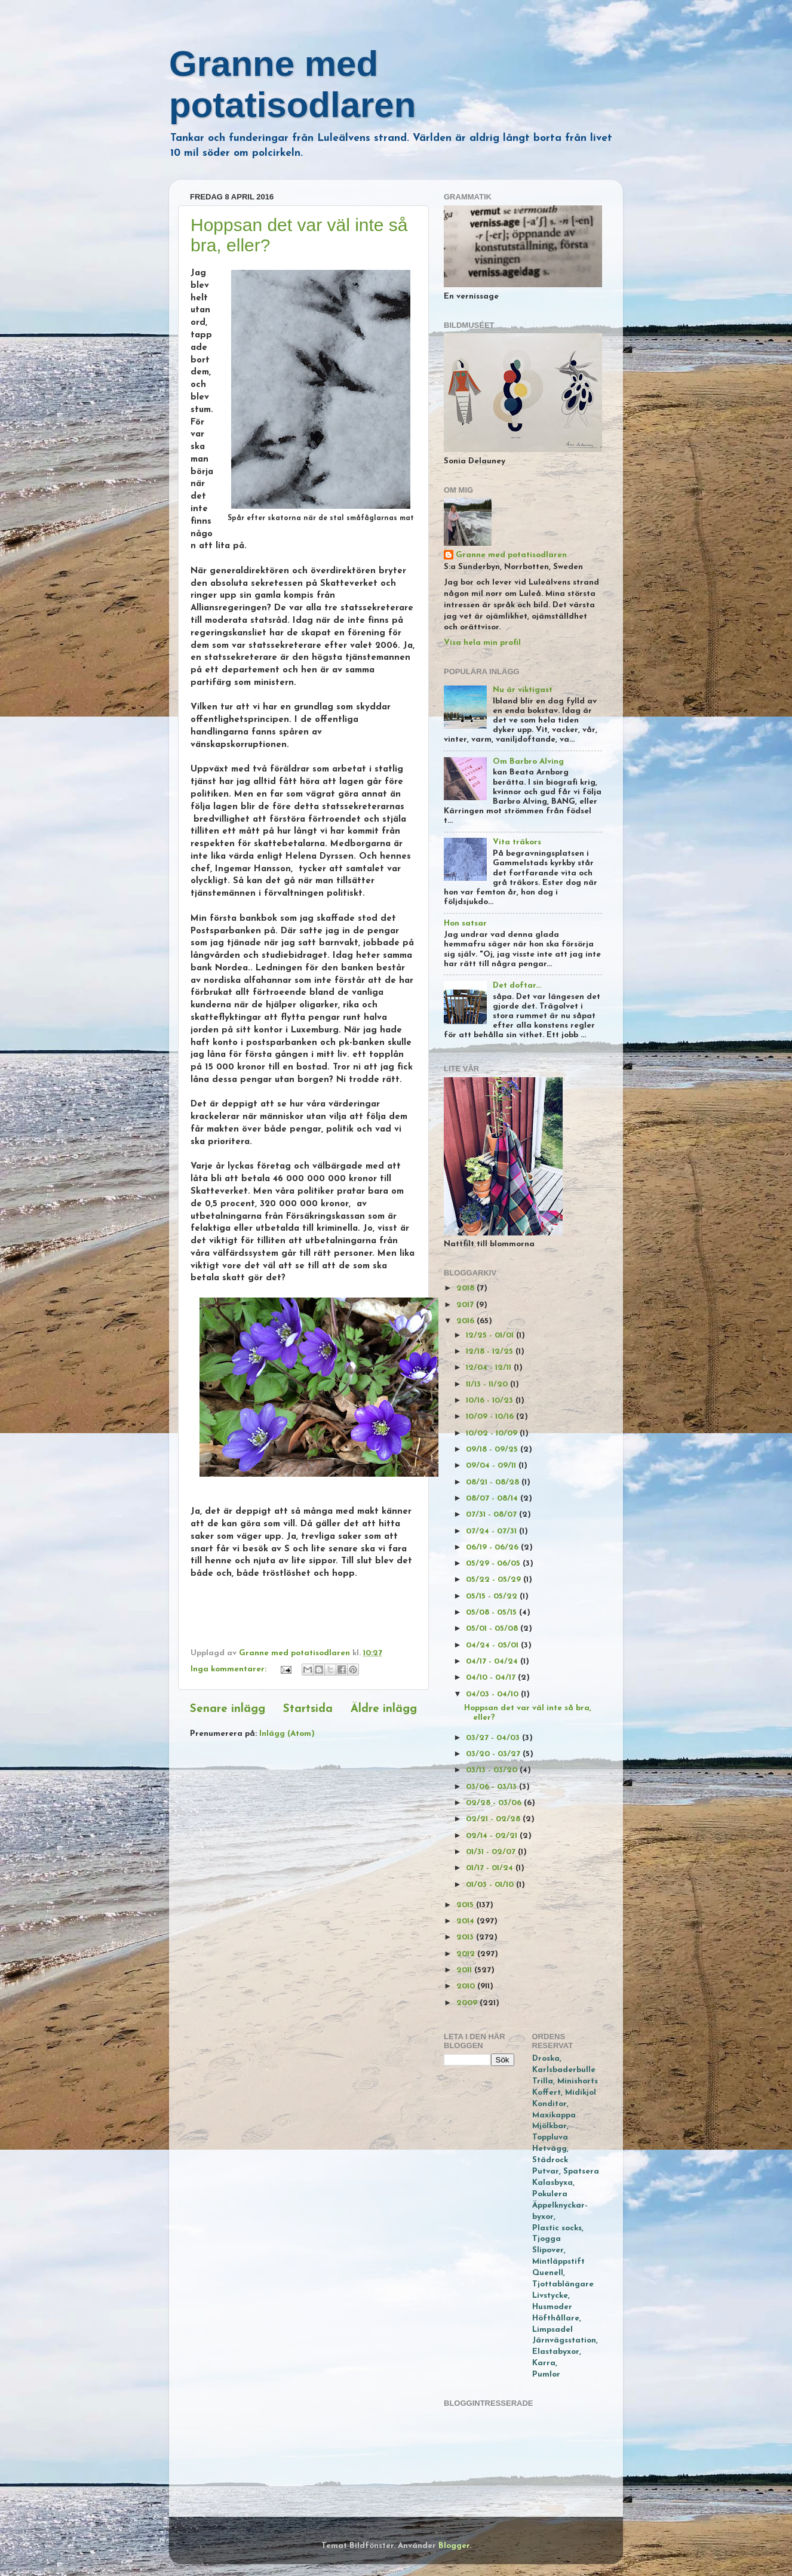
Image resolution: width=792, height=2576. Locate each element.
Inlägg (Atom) (287, 1734)
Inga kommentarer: (230, 1669)
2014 (466, 1921)
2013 (466, 1937)
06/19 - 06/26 (493, 1547)
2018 (466, 1288)
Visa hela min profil (482, 643)
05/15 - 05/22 (493, 1596)
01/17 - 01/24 (490, 1868)
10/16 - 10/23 (490, 1400)
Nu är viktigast (522, 690)
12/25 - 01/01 (491, 1335)
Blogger (453, 2546)
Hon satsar (465, 923)
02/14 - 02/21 (493, 1836)
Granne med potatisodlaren (511, 555)
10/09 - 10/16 (491, 1417)
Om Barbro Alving (528, 762)
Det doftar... (517, 985)
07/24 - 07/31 (492, 1531)
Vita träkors (517, 842)
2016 (466, 1321)
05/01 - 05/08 (493, 1629)
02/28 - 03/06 (495, 1803)
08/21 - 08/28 (493, 1482)
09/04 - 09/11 (492, 1466)
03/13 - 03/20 (493, 1770)
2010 (466, 1986)
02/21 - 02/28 (494, 1819)
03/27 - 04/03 (494, 1738)
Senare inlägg (227, 1709)
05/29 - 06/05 (494, 1563)
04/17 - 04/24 (493, 1661)
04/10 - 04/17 (492, 1678)
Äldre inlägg (384, 1709)
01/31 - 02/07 (492, 1852)
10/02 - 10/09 (493, 1433)
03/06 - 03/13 (492, 1787)
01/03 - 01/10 (491, 1885)
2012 (466, 1954)
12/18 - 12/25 (490, 1351)
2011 (465, 1970)
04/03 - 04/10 (493, 1694)
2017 (466, 1305)
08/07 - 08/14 (493, 1498)
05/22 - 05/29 (494, 1580)
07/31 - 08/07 (492, 1514)
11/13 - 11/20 (488, 1384)
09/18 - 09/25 (493, 1449)
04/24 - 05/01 (493, 1645)
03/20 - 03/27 (494, 1754)
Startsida (308, 1709)
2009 (468, 2003)
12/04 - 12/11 (490, 1368)
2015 (466, 1905)
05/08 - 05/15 (492, 1612)
